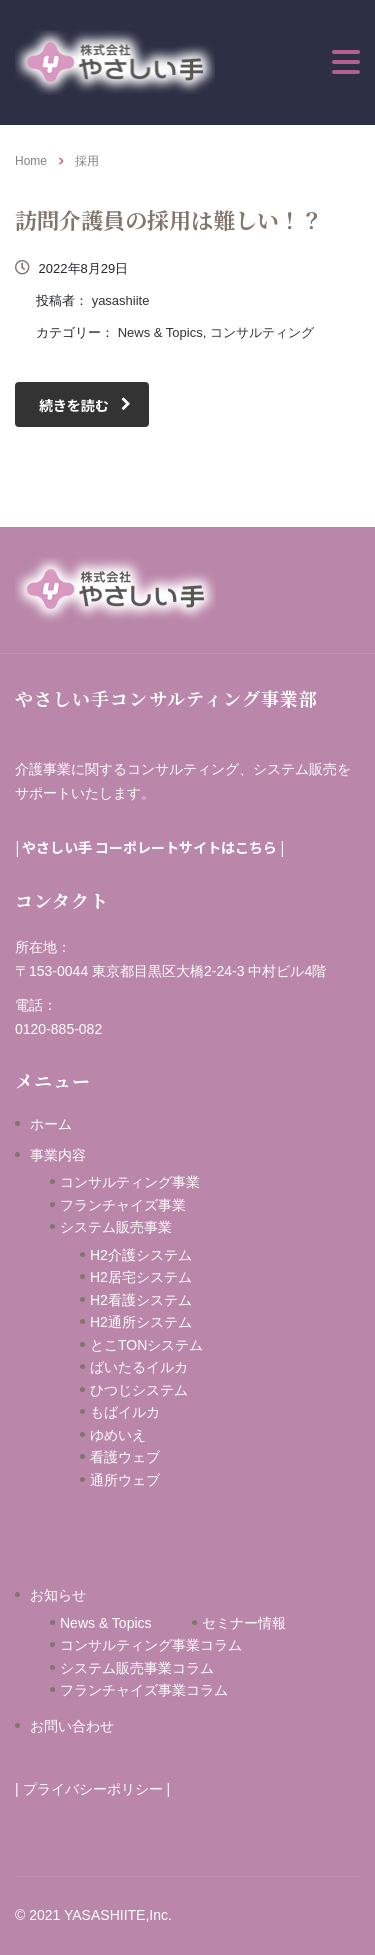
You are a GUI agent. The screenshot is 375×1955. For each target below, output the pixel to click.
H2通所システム (141, 1322)
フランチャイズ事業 (123, 1205)
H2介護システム (141, 1255)
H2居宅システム (141, 1277)
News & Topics (106, 1623)
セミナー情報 (244, 1623)
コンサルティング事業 (130, 1182)
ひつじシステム (160, 1390)
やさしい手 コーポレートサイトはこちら (149, 847)
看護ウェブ (153, 1457)
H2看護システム (141, 1300)
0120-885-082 (58, 1029)
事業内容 (58, 1155)
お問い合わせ (72, 1726)
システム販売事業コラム (137, 1668)
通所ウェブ (125, 1480)
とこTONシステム (146, 1345)
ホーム (51, 1124)
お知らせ (58, 1595)
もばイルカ (153, 1412)
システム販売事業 (116, 1227)
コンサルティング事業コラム (151, 1645)
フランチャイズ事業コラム (144, 1690)
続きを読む (85, 405)
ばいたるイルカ (139, 1367)
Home (31, 161)
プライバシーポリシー (93, 1789)
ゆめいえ (153, 1435)
